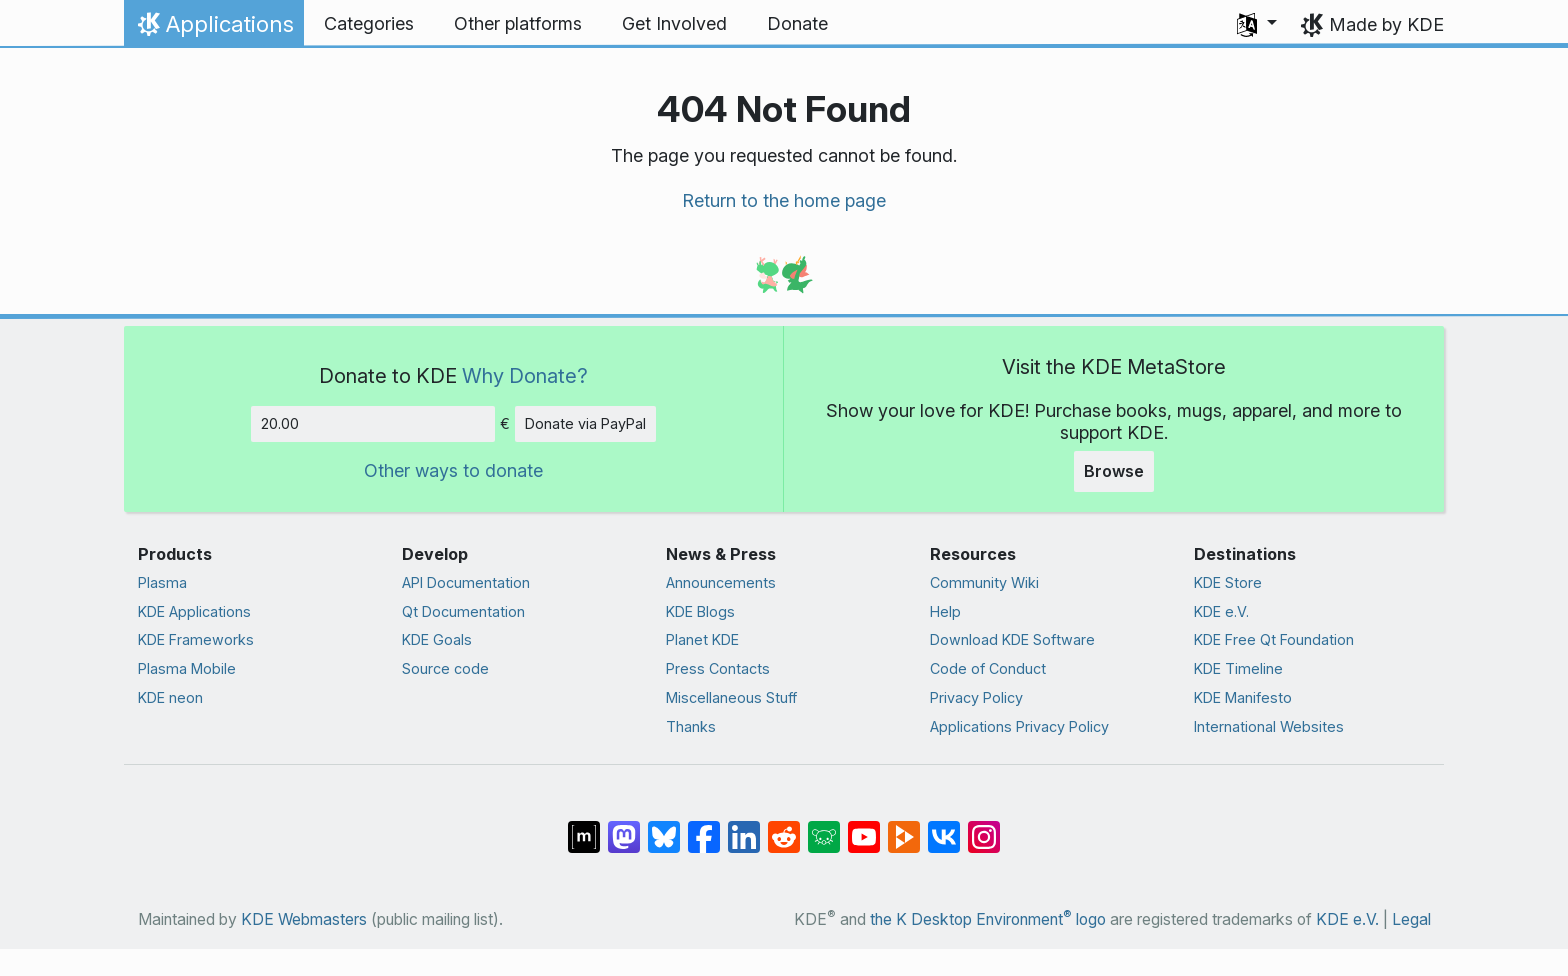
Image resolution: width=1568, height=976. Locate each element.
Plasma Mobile (187, 668)
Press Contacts (718, 668)
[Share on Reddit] (784, 826)
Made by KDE (1386, 24)
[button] (1257, 24)
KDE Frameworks (196, 639)
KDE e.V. (1221, 611)
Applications (213, 29)
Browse (1114, 471)
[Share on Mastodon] (624, 826)
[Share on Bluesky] (664, 826)
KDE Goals (437, 639)
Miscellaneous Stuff (731, 697)
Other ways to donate (453, 470)
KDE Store (1228, 582)
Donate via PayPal (585, 423)
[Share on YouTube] (864, 826)
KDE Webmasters (304, 919)
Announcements (721, 582)
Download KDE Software (1012, 639)
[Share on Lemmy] (824, 826)
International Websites (1269, 726)
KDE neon (170, 697)
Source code (445, 668)
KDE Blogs (700, 611)
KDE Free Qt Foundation (1274, 639)
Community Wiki (984, 582)
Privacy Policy (976, 697)
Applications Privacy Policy (1019, 726)
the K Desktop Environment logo (988, 919)
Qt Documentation (463, 611)
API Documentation (466, 582)
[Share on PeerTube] (904, 826)
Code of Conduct (988, 668)
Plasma (162, 582)
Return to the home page (784, 200)
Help (945, 611)
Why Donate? (525, 375)
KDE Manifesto (1243, 697)
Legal (1411, 919)
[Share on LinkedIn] (744, 826)
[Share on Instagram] (984, 826)
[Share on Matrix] (584, 826)
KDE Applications (194, 611)
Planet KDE (702, 639)
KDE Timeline (1238, 668)
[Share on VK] (944, 826)
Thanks (691, 726)
